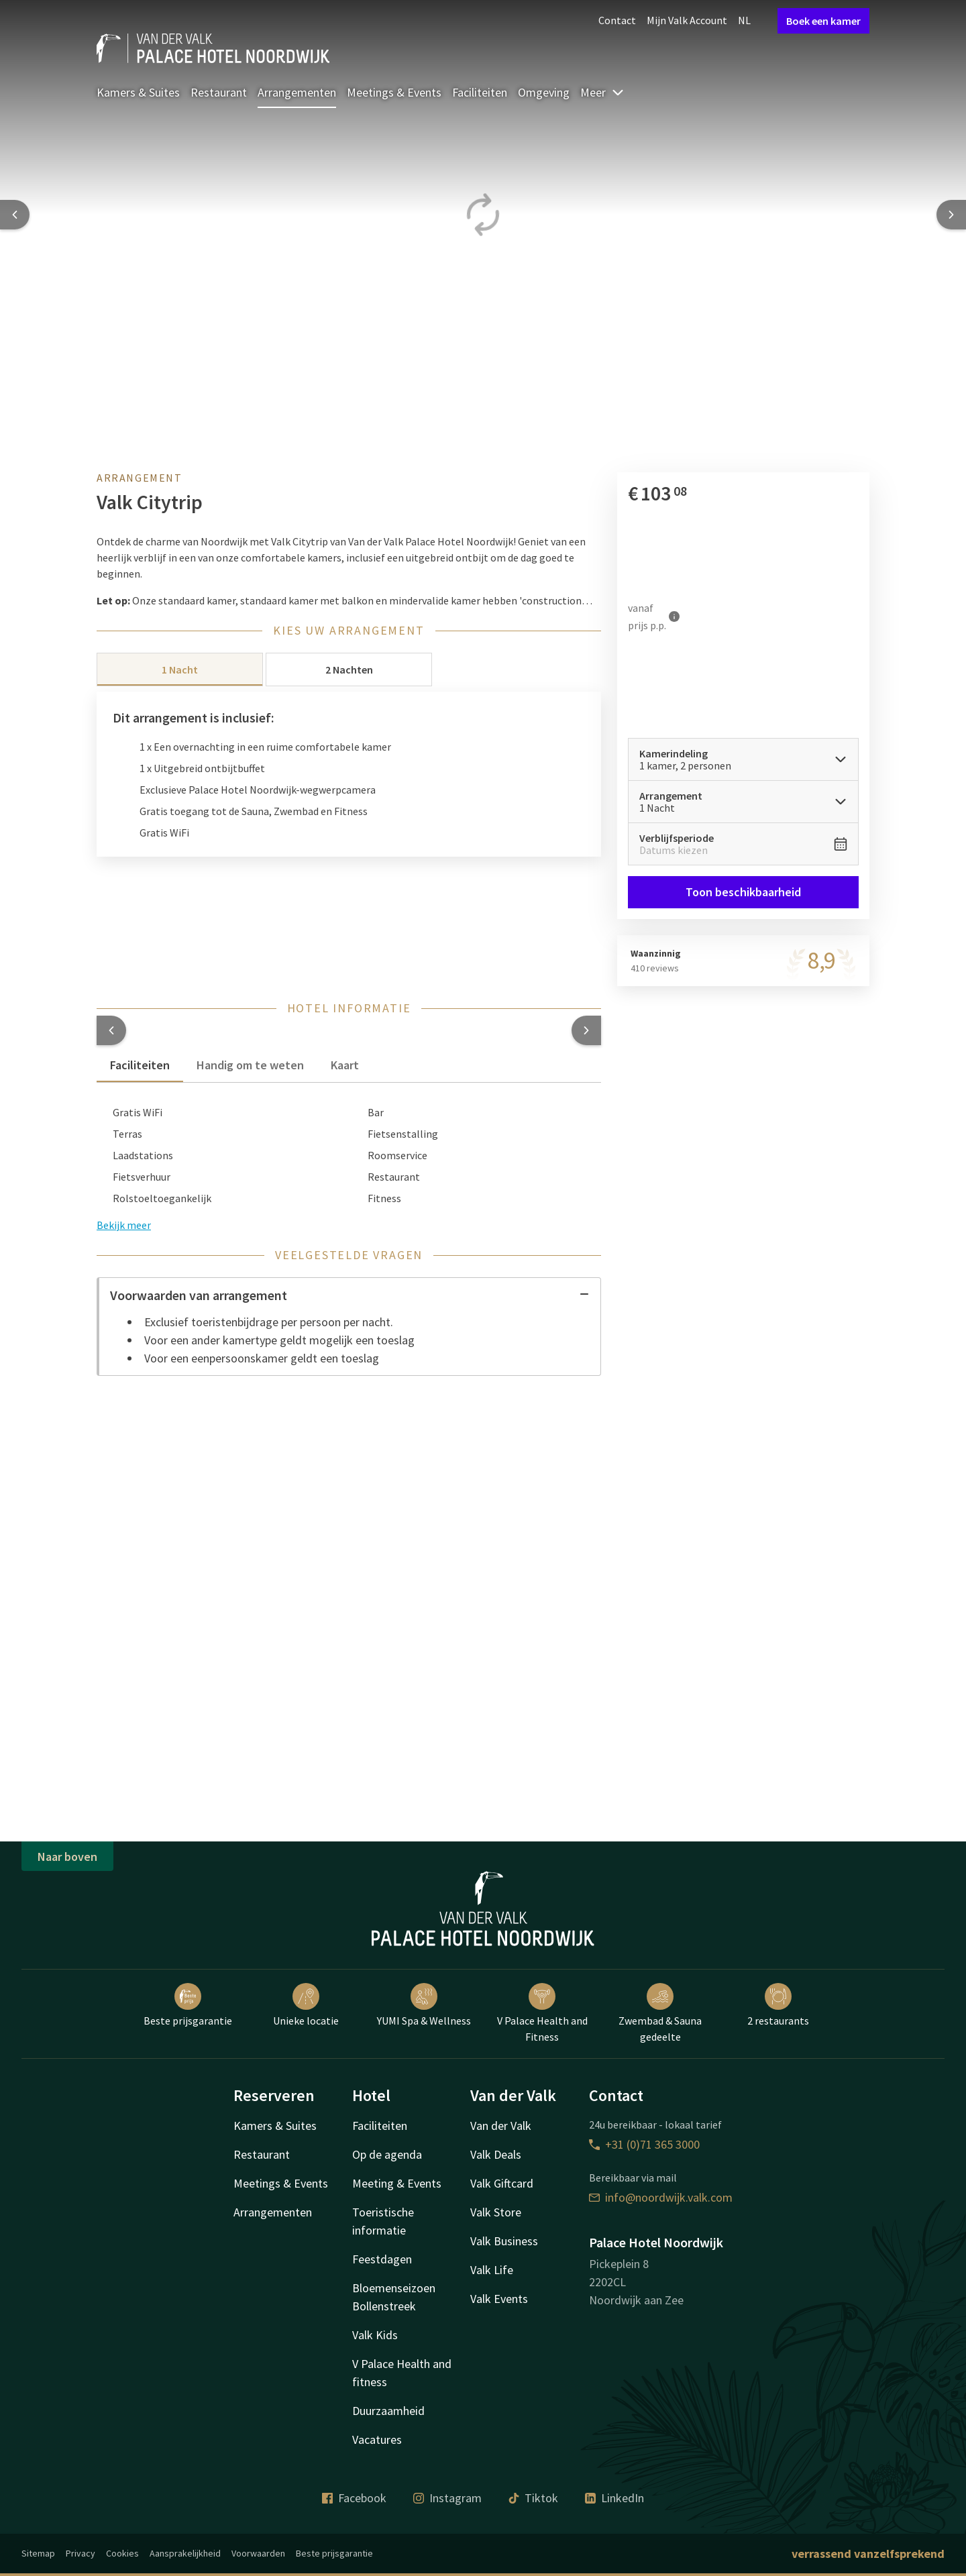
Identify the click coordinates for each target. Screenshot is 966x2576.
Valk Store (495, 2212)
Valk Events (499, 2298)
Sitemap (38, 2553)
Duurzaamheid (388, 2410)
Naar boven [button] (67, 1856)
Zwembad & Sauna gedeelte (660, 2013)
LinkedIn (614, 2498)
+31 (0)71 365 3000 (644, 2144)
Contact (617, 20)
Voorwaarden (258, 2553)
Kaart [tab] (345, 1065)
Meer (602, 92)
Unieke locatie (306, 2005)
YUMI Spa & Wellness (424, 2005)
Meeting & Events (396, 2183)
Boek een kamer (823, 21)
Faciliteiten (479, 92)
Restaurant (219, 92)
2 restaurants (778, 2005)
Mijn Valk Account (687, 20)
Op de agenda (387, 2154)
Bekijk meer (124, 1225)
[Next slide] (951, 214)
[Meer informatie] (674, 616)
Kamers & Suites (138, 92)
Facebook (354, 2498)
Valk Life (491, 2269)
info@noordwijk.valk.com (661, 2197)
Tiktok (533, 2498)
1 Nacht (180, 669)
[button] (111, 1030)
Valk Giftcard (501, 2183)
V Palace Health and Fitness (542, 2013)
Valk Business (504, 2241)
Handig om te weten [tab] (250, 1065)
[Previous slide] (15, 214)
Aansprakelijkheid (185, 2553)
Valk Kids (375, 2335)
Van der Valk (500, 2125)
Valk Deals (495, 2154)
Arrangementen (297, 92)
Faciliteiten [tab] (140, 1065)
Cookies (122, 2553)
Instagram (447, 2498)
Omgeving (544, 92)
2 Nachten (349, 669)
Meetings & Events (394, 92)
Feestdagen (382, 2259)
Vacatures (377, 2439)
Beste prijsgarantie (188, 2005)
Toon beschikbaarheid (743, 892)
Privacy (80, 2553)
